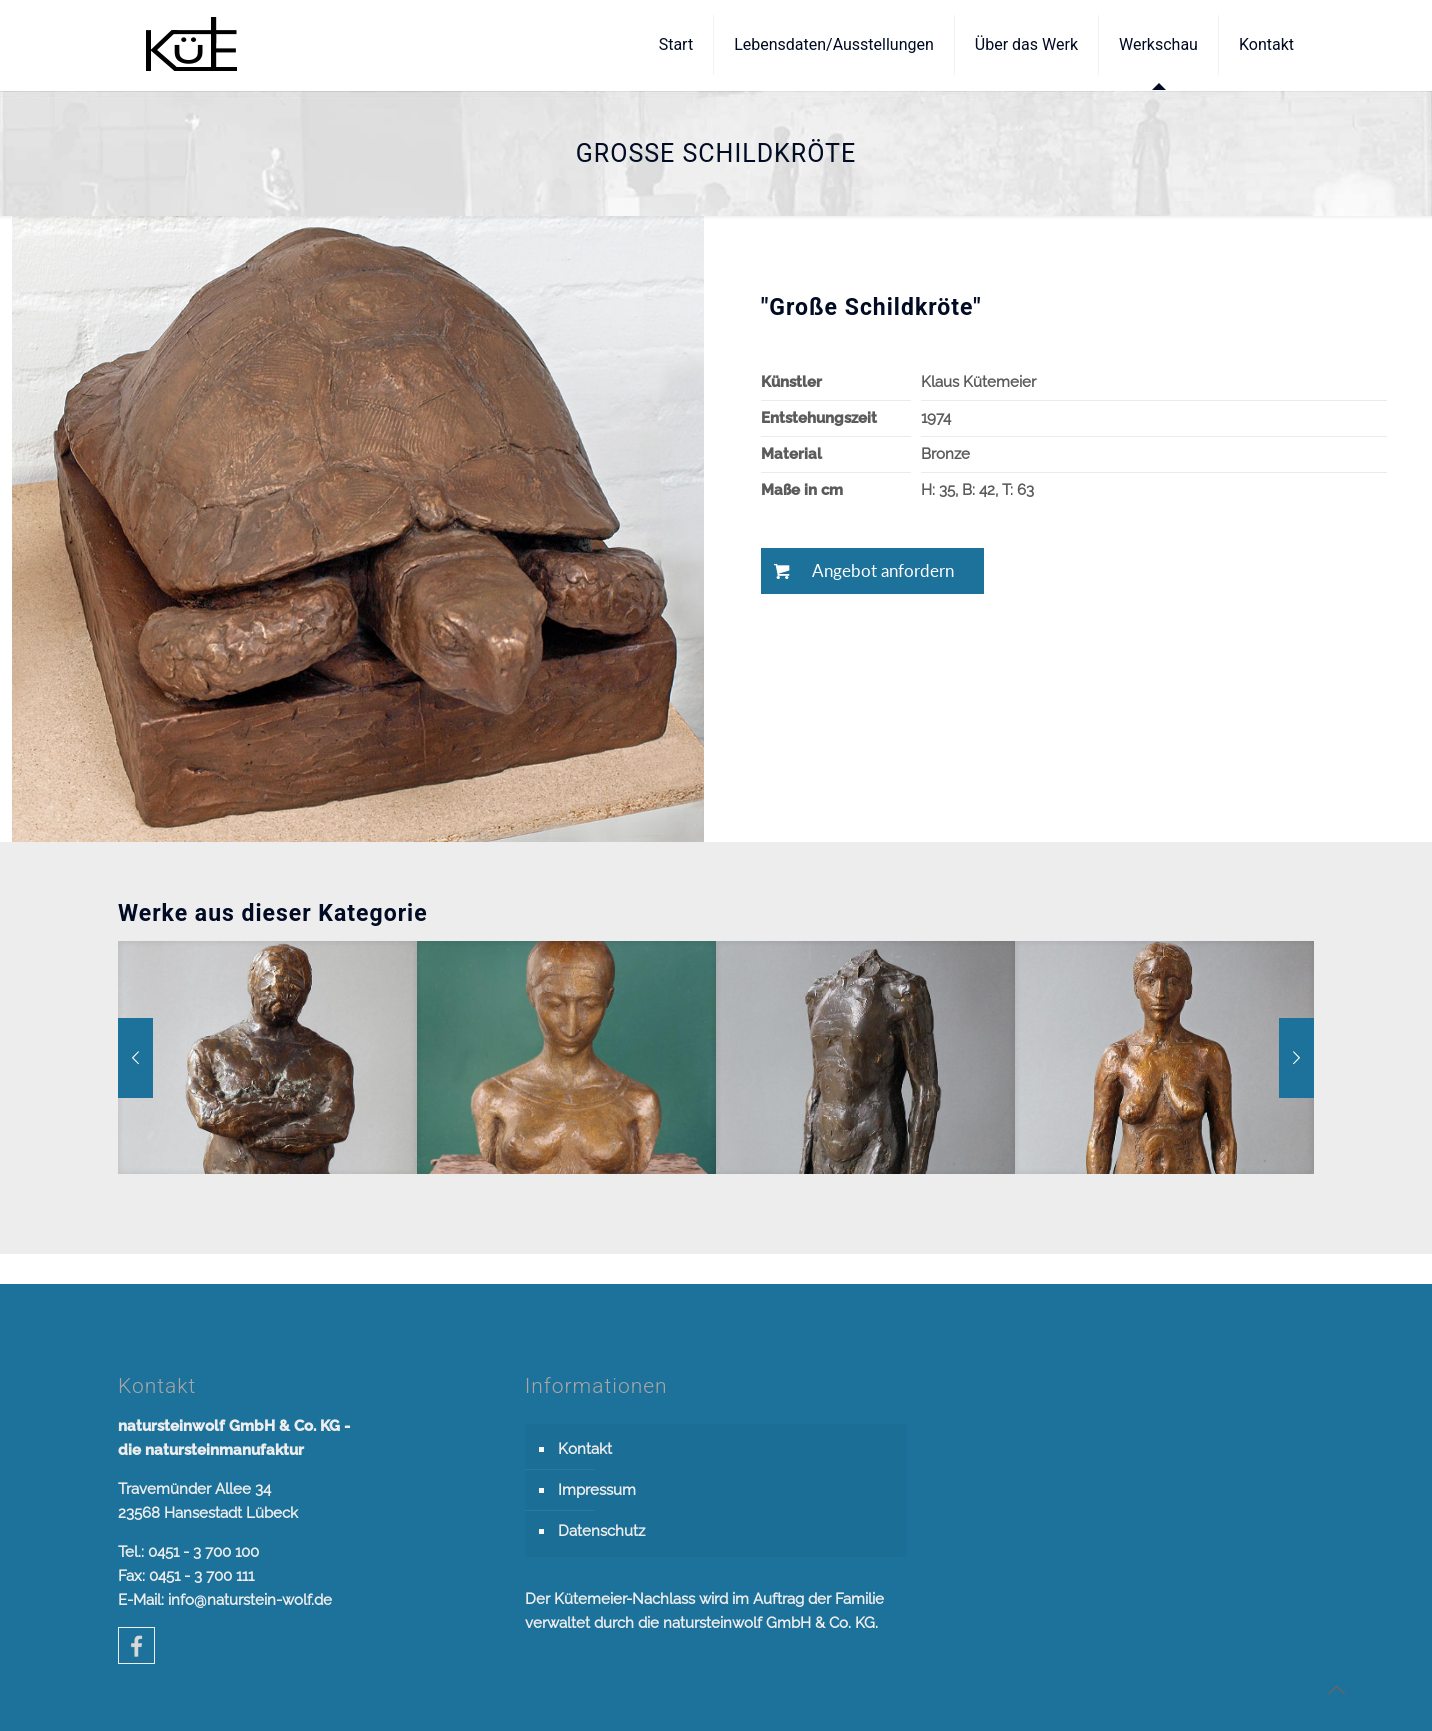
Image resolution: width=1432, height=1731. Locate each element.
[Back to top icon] (1336, 1690)
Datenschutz (601, 1531)
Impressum (597, 1490)
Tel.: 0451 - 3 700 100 (188, 1552)
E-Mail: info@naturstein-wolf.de (225, 1600)
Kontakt (585, 1449)
